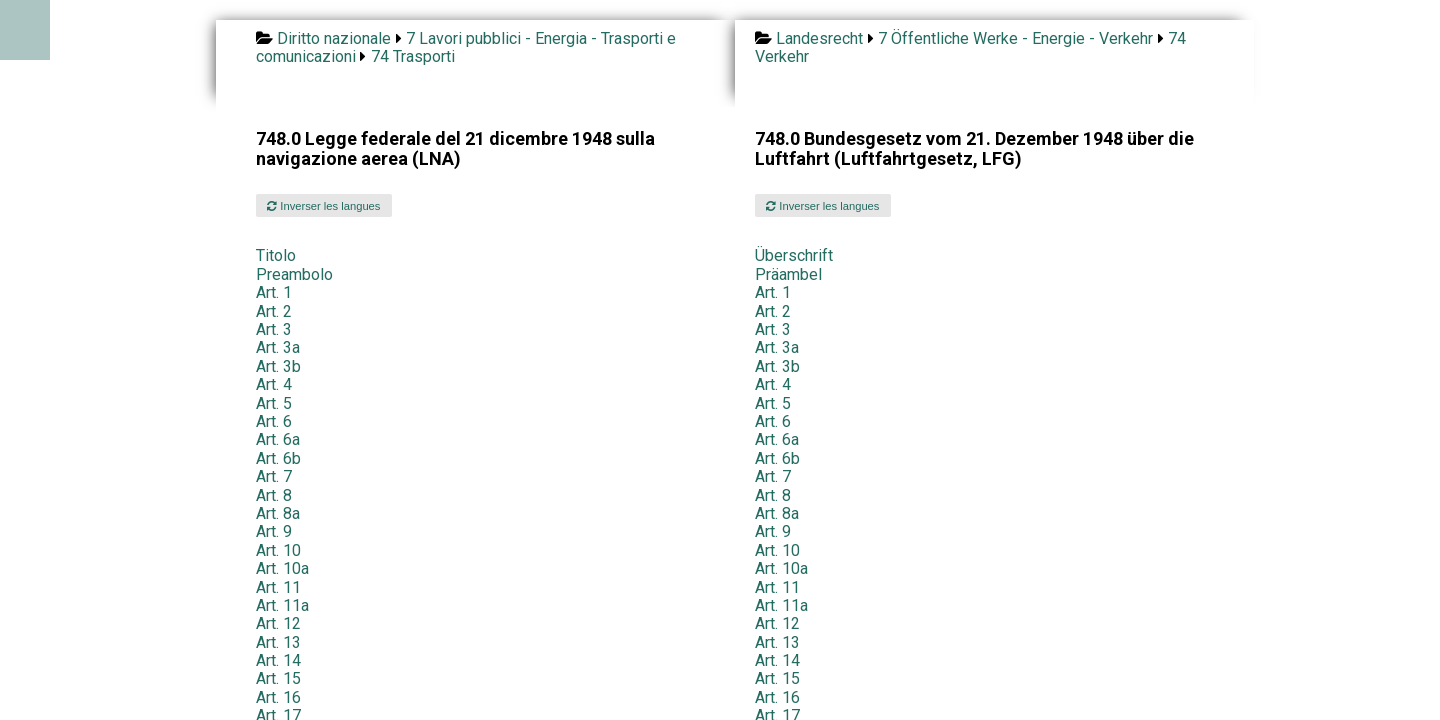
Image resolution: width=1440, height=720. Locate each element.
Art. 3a (278, 347)
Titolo (276, 255)
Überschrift (794, 255)
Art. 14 (278, 660)
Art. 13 (278, 642)
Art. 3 (274, 329)
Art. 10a (282, 568)
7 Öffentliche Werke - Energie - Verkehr (1015, 38)
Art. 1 (274, 292)
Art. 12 (278, 623)
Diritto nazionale (334, 38)
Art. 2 (274, 311)
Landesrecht (819, 38)
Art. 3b (278, 366)
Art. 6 (274, 421)
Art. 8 (274, 495)
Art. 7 (274, 476)
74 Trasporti (413, 56)
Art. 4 (274, 384)
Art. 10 (278, 550)
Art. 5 (274, 403)
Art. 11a (282, 605)
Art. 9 (274, 531)
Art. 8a (278, 513)
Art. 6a (278, 439)
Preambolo (294, 274)
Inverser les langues (323, 206)
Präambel (788, 274)
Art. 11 (278, 587)
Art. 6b (278, 458)
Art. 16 (278, 697)
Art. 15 (278, 678)
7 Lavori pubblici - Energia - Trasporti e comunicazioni (466, 47)
